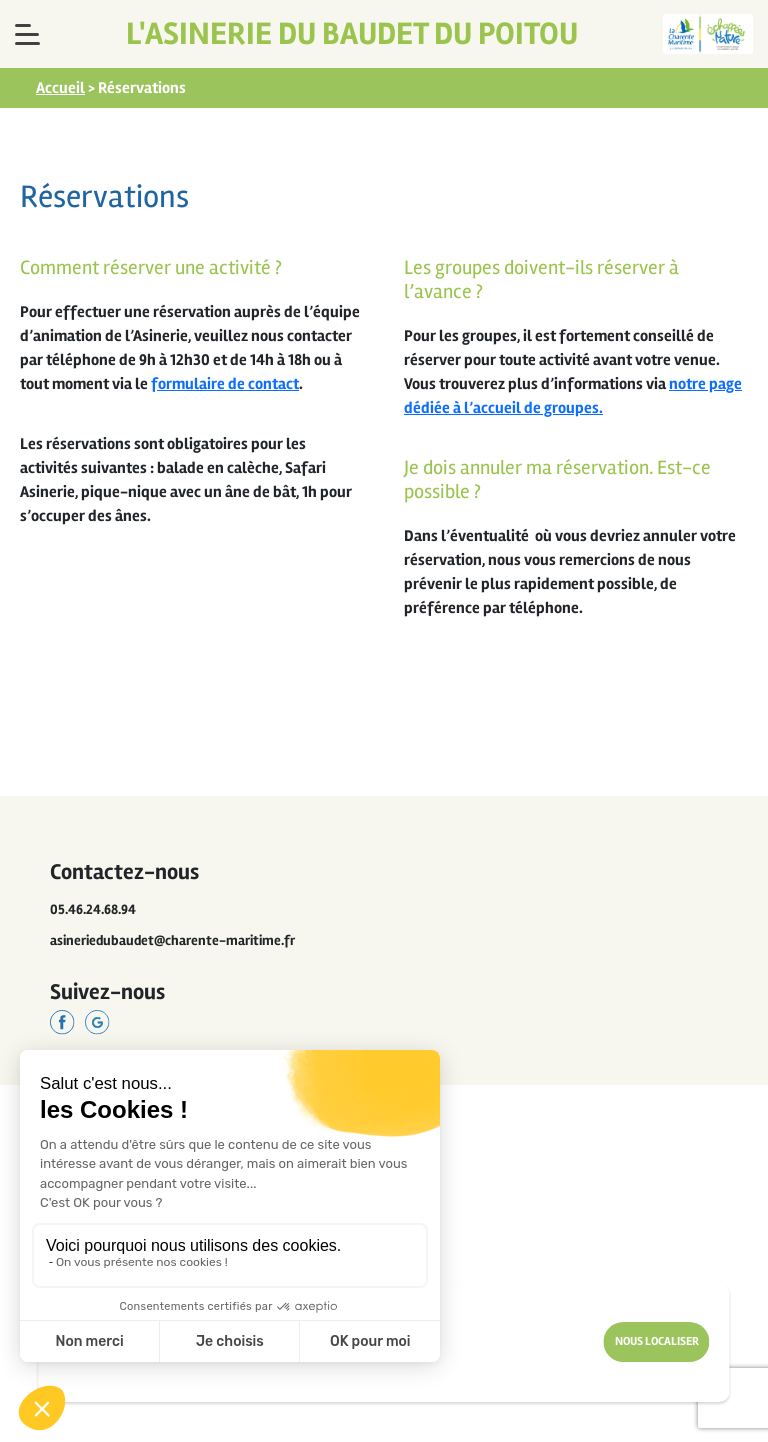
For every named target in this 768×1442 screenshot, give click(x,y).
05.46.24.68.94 (93, 909)
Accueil (60, 88)
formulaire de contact (225, 384)
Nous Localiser (657, 1341)
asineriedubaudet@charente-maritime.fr (172, 940)
